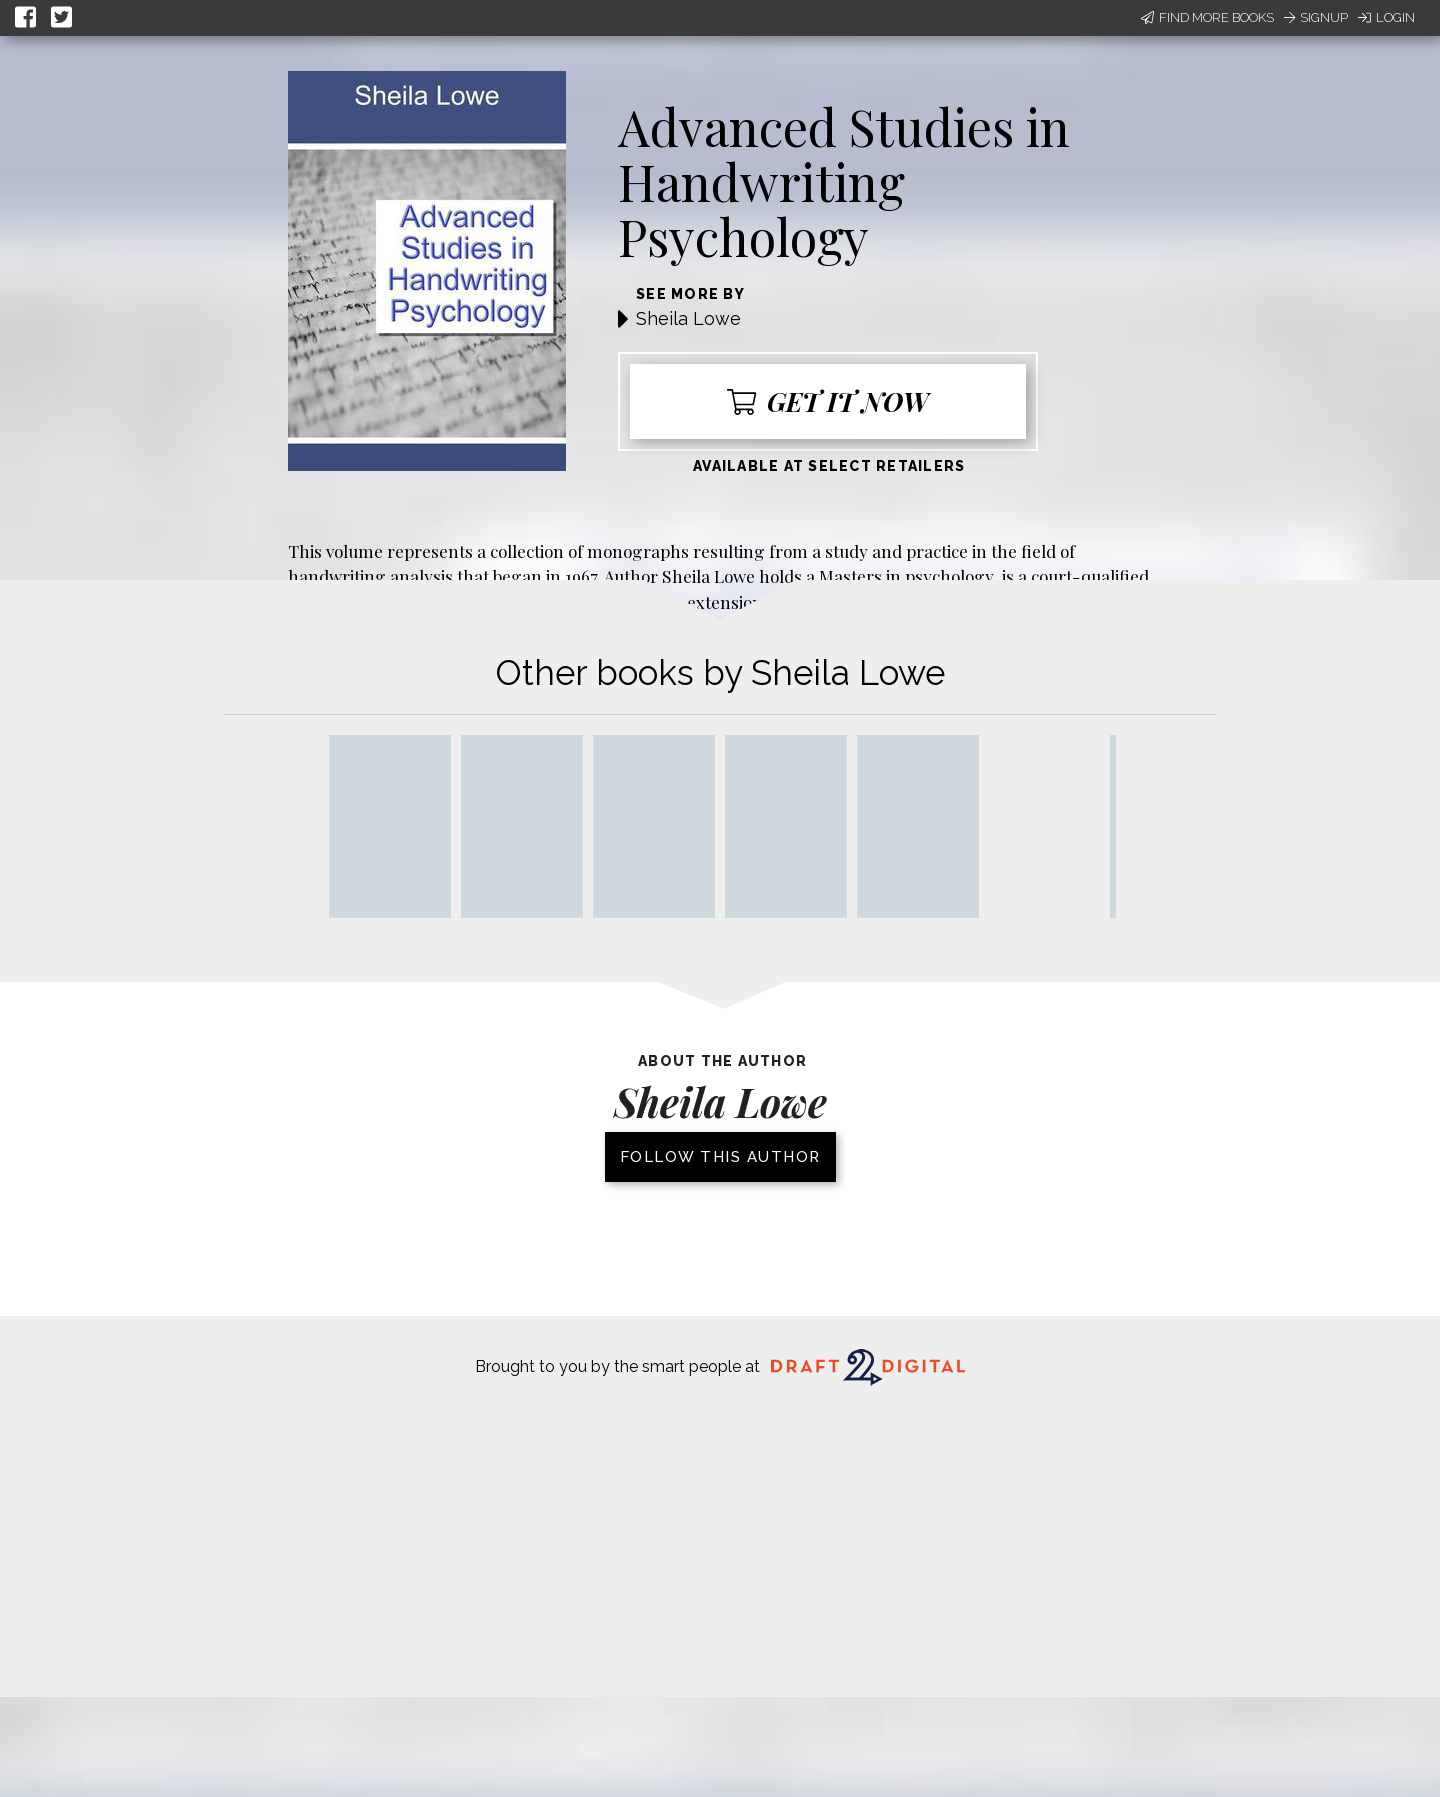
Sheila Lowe (688, 318)
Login (1386, 17)
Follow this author (720, 1157)
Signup (1316, 17)
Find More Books (1207, 17)
